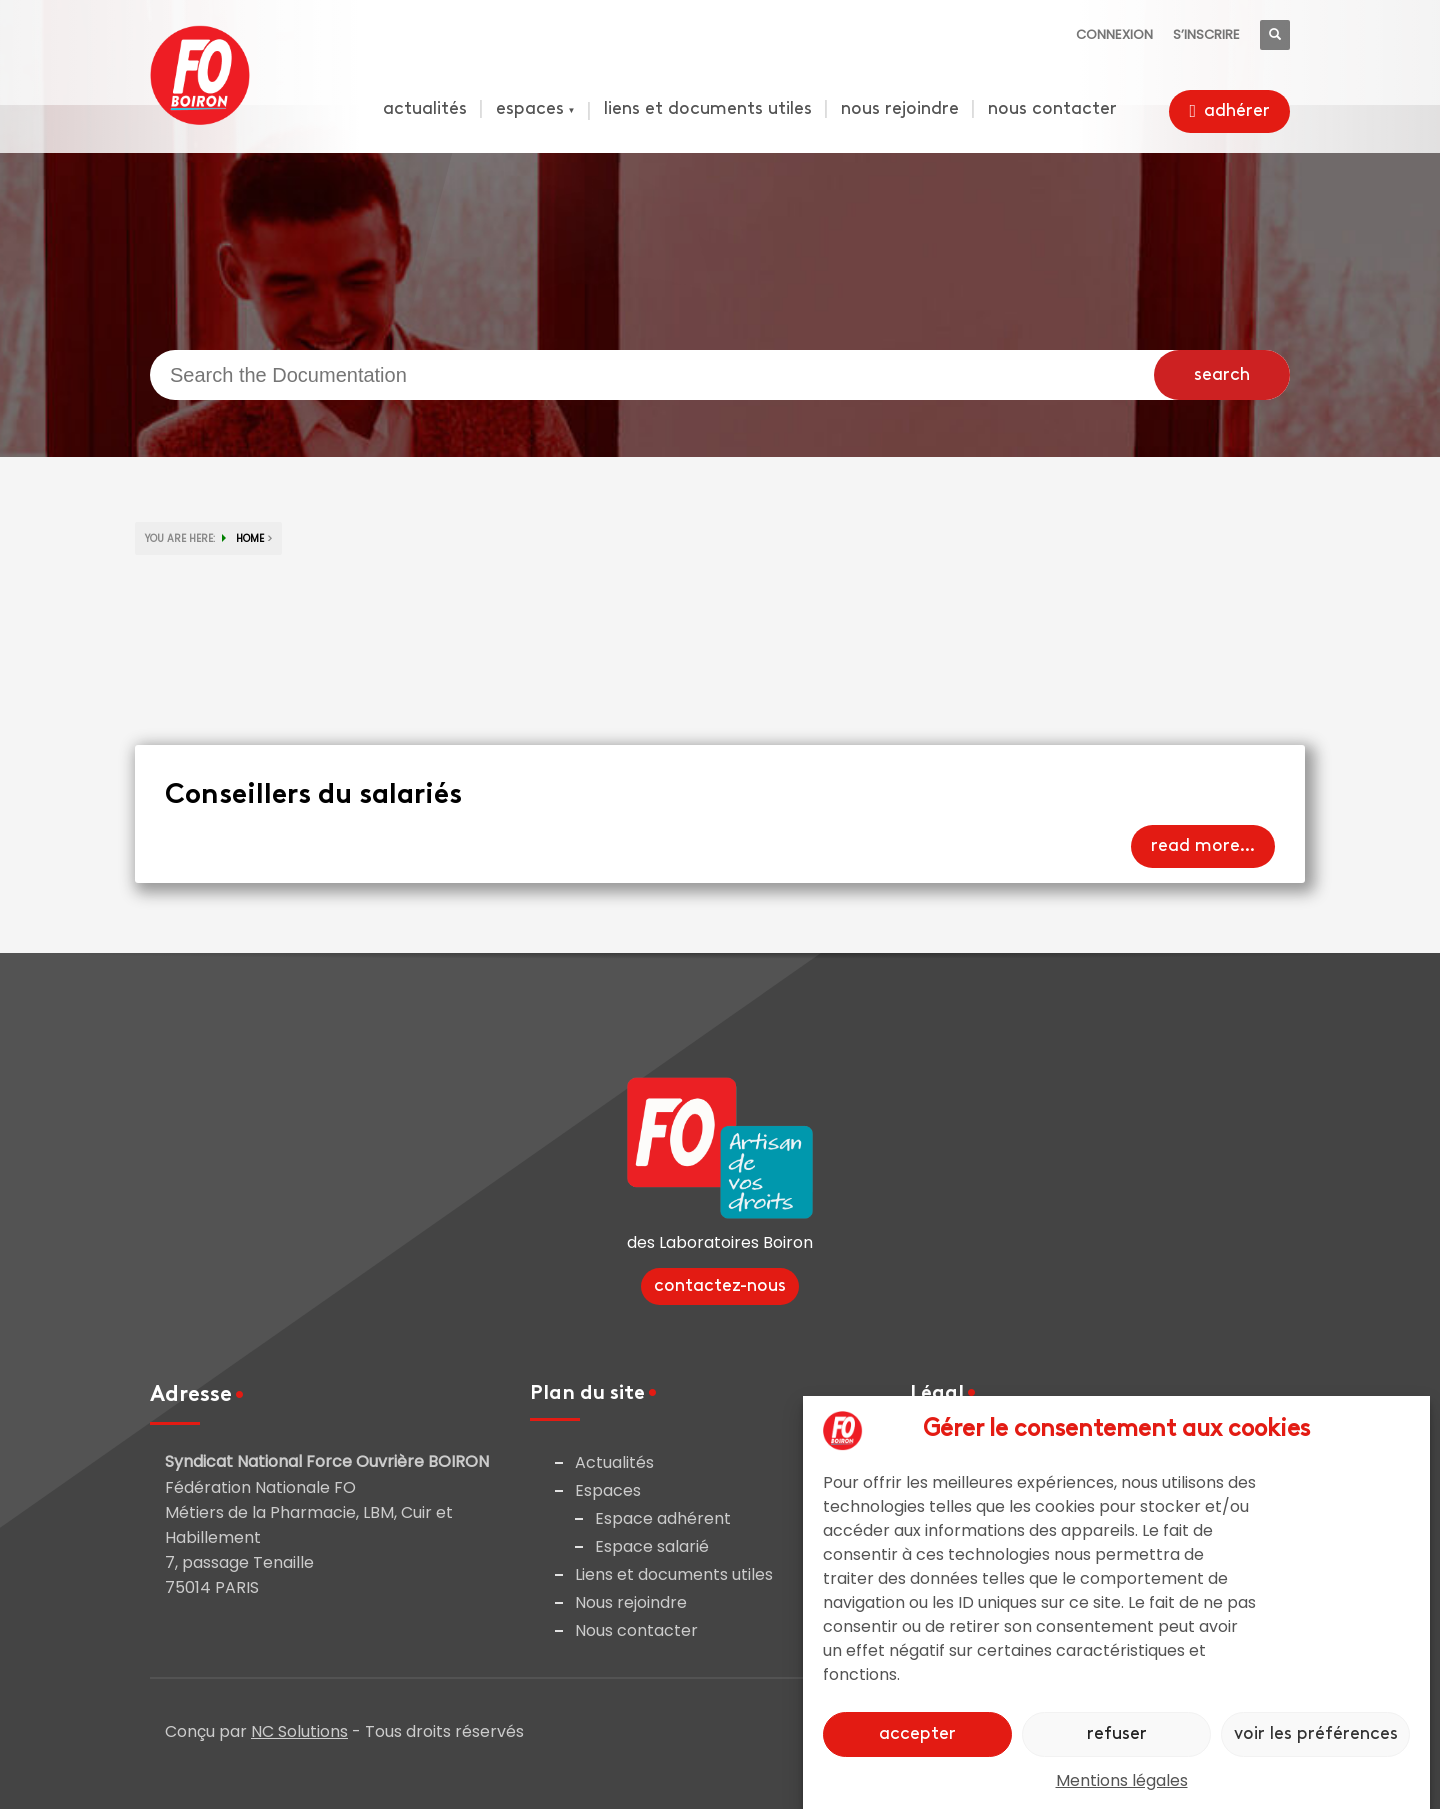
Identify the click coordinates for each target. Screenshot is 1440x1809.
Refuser (1117, 1734)
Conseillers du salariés (313, 796)
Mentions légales (1122, 1780)
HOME (250, 538)
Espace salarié (652, 1546)
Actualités (614, 1462)
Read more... (1203, 846)
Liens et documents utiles (674, 1574)
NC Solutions (299, 1731)
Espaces (608, 1490)
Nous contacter (636, 1630)
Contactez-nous (720, 1286)
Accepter (917, 1734)
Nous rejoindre (631, 1602)
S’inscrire (1206, 34)
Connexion (1114, 34)
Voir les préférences (1316, 1734)
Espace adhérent (663, 1518)
